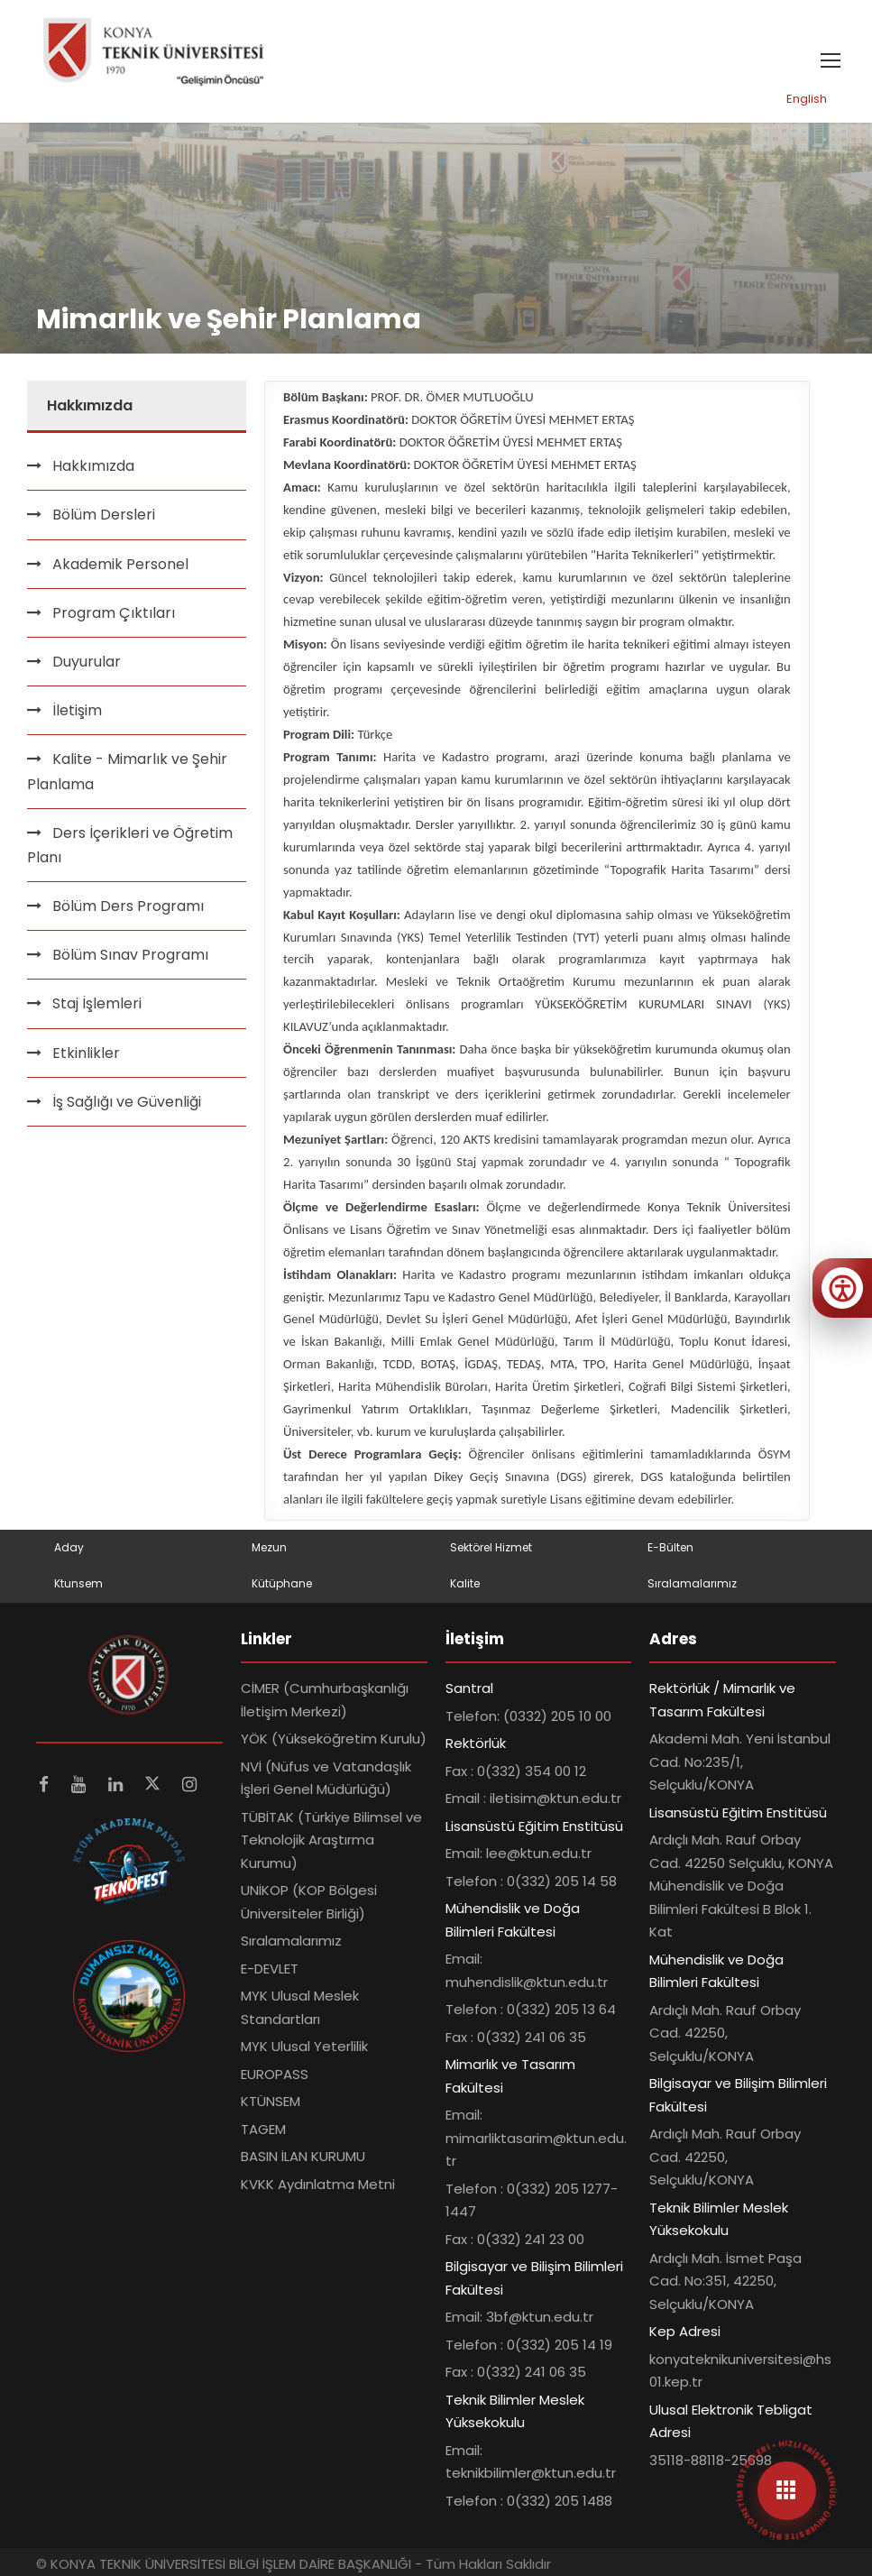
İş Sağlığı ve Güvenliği (126, 1101)
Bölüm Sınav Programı (130, 954)
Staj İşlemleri (97, 1003)
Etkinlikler (86, 1053)
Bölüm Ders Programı (128, 906)
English (806, 98)
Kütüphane (282, 1583)
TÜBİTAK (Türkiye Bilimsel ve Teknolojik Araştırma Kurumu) (331, 1840)
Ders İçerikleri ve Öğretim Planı (130, 845)
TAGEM (263, 2129)
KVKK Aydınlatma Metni (318, 2184)
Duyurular (86, 661)
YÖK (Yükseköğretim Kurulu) (334, 1738)
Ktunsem (78, 1583)
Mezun (269, 1547)
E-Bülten (670, 1547)
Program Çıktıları (113, 613)
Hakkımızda (93, 465)
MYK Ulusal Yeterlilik (304, 2046)
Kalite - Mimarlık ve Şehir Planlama (127, 771)
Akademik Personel (120, 564)
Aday (69, 1547)
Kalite (465, 1583)
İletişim (77, 710)
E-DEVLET (269, 1968)
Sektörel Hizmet (491, 1547)
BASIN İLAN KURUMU (303, 2156)
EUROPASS (274, 2074)
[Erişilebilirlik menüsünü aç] (842, 1288)
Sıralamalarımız (692, 1583)
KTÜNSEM (270, 2101)
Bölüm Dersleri (103, 514)
